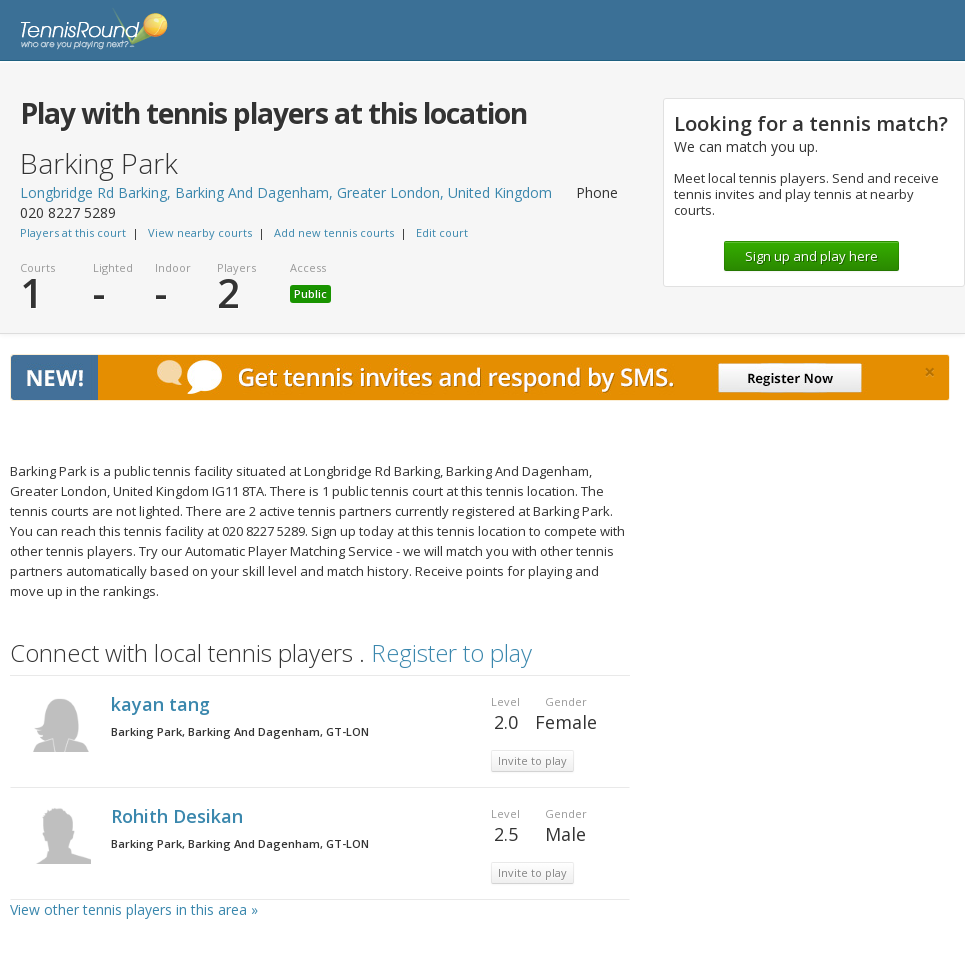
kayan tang (163, 704)
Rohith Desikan (179, 816)
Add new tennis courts (334, 232)
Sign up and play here (811, 256)
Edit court (442, 232)
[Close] (929, 372)
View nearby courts (200, 232)
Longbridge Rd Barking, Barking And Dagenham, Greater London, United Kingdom (286, 192)
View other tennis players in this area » (134, 909)
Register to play (451, 652)
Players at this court (73, 232)
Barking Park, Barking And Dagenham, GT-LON (240, 731)
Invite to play (532, 760)
